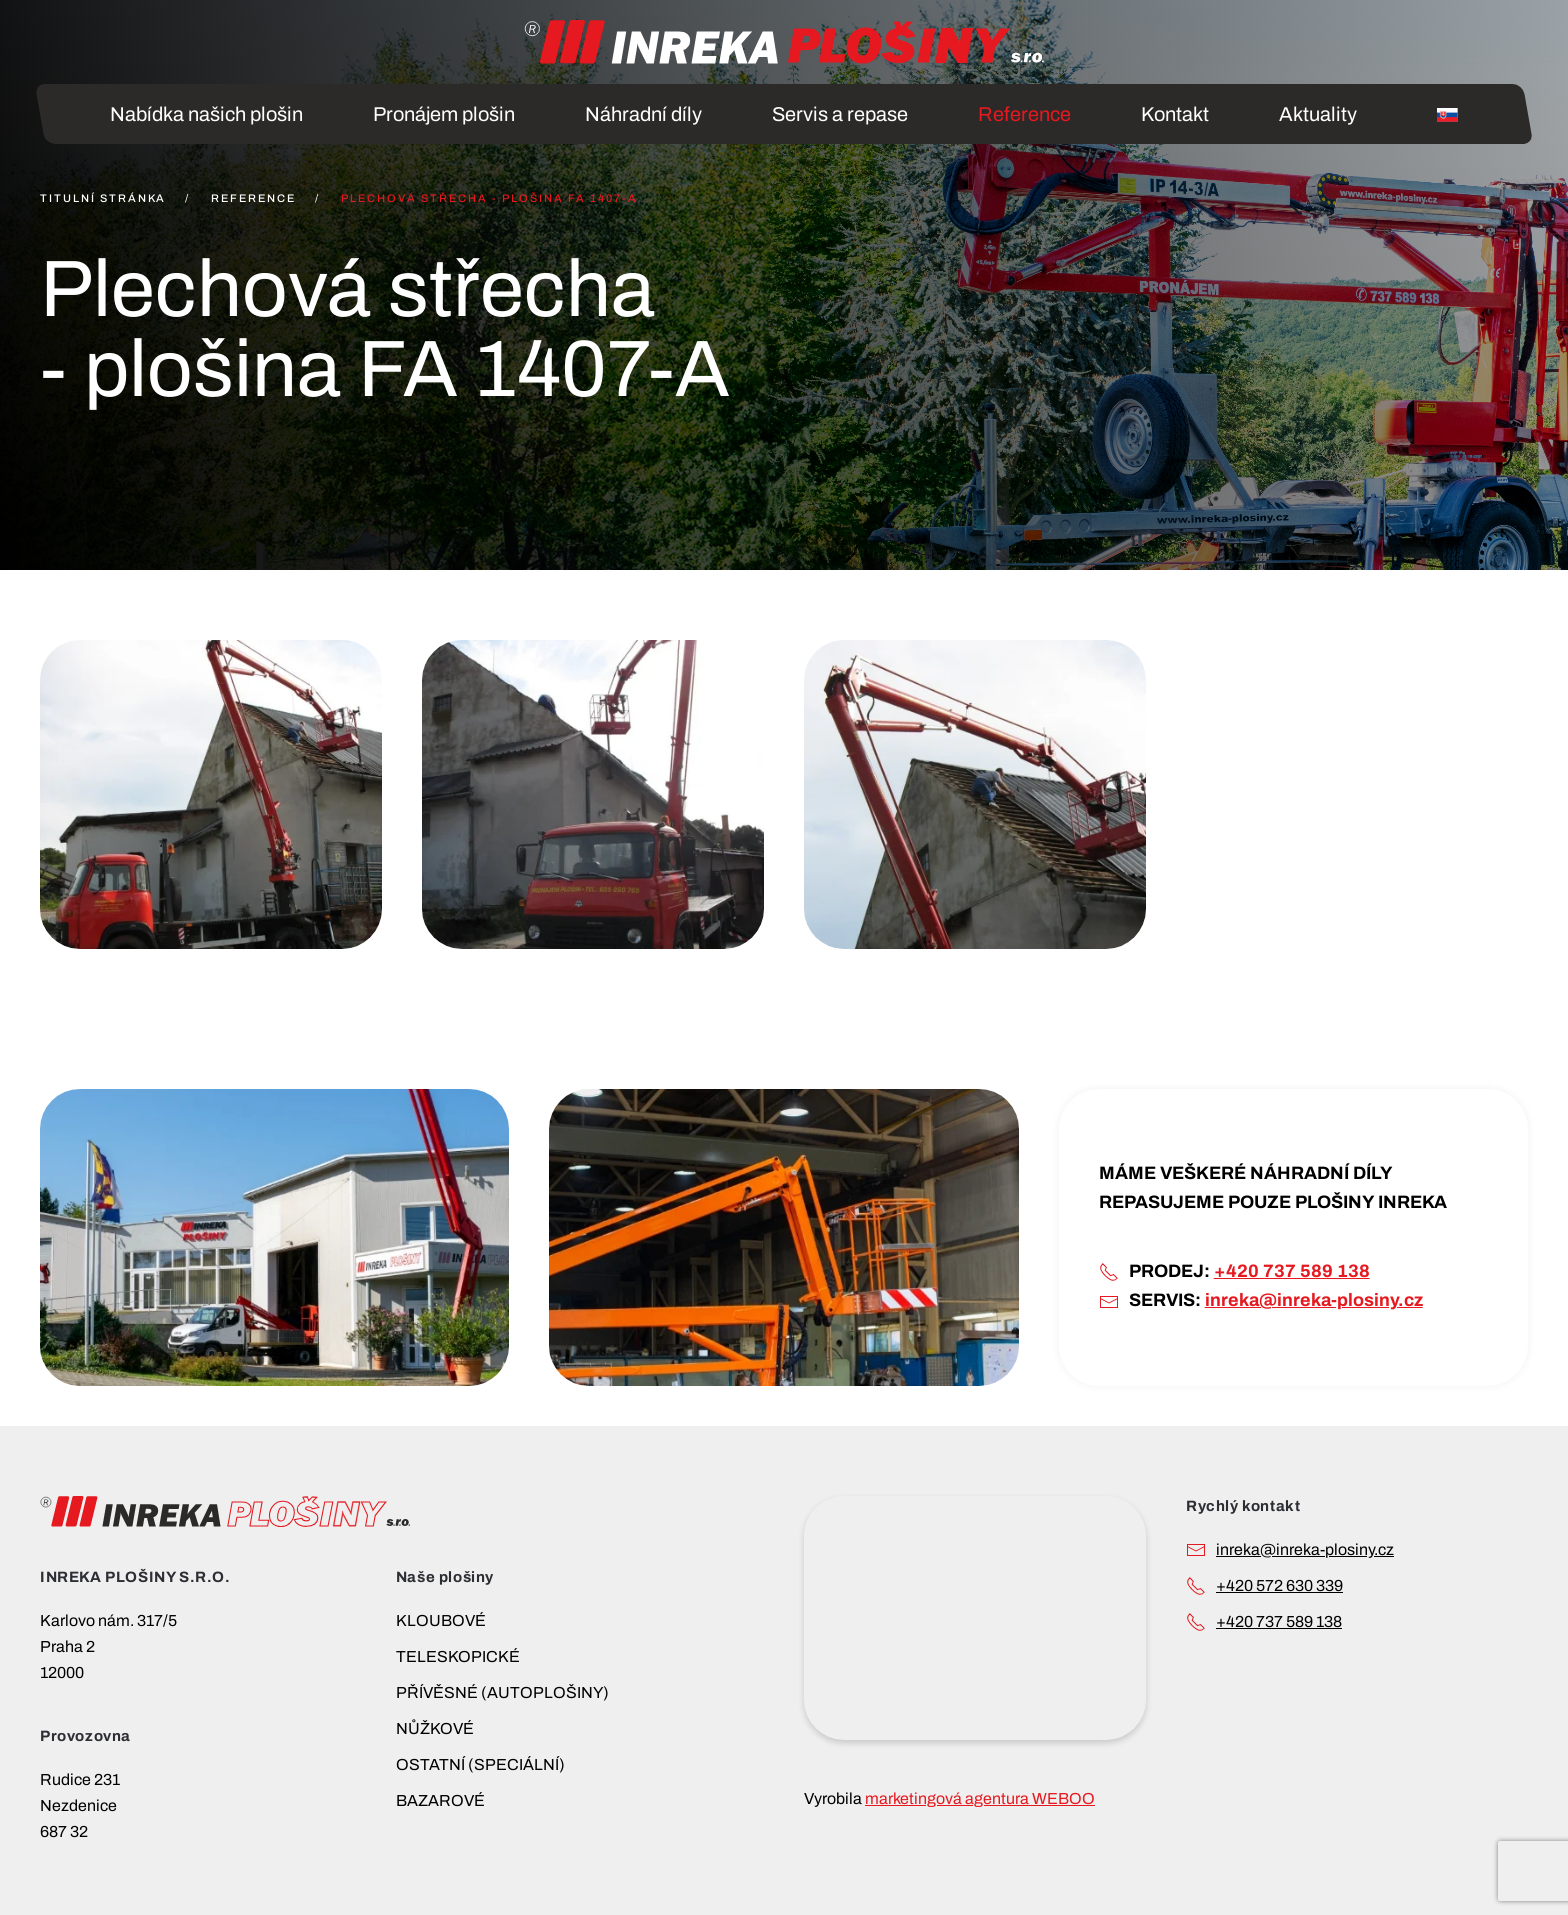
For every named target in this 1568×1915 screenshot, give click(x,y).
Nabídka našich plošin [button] (206, 114)
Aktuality (1318, 114)
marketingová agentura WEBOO (980, 1798)
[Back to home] (784, 42)
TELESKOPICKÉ (458, 1656)
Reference (1024, 114)
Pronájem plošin (444, 114)
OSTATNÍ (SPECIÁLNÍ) (480, 1764)
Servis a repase (840, 114)
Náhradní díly (643, 114)
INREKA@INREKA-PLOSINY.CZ (1305, 1549)
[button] (211, 794)
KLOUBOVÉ (441, 1620)
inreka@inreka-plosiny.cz (1314, 1300)
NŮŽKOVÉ (435, 1728)
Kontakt (1175, 114)
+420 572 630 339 (1279, 1585)
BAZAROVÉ (440, 1800)
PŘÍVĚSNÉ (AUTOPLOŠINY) (502, 1692)
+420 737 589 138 (1292, 1271)
